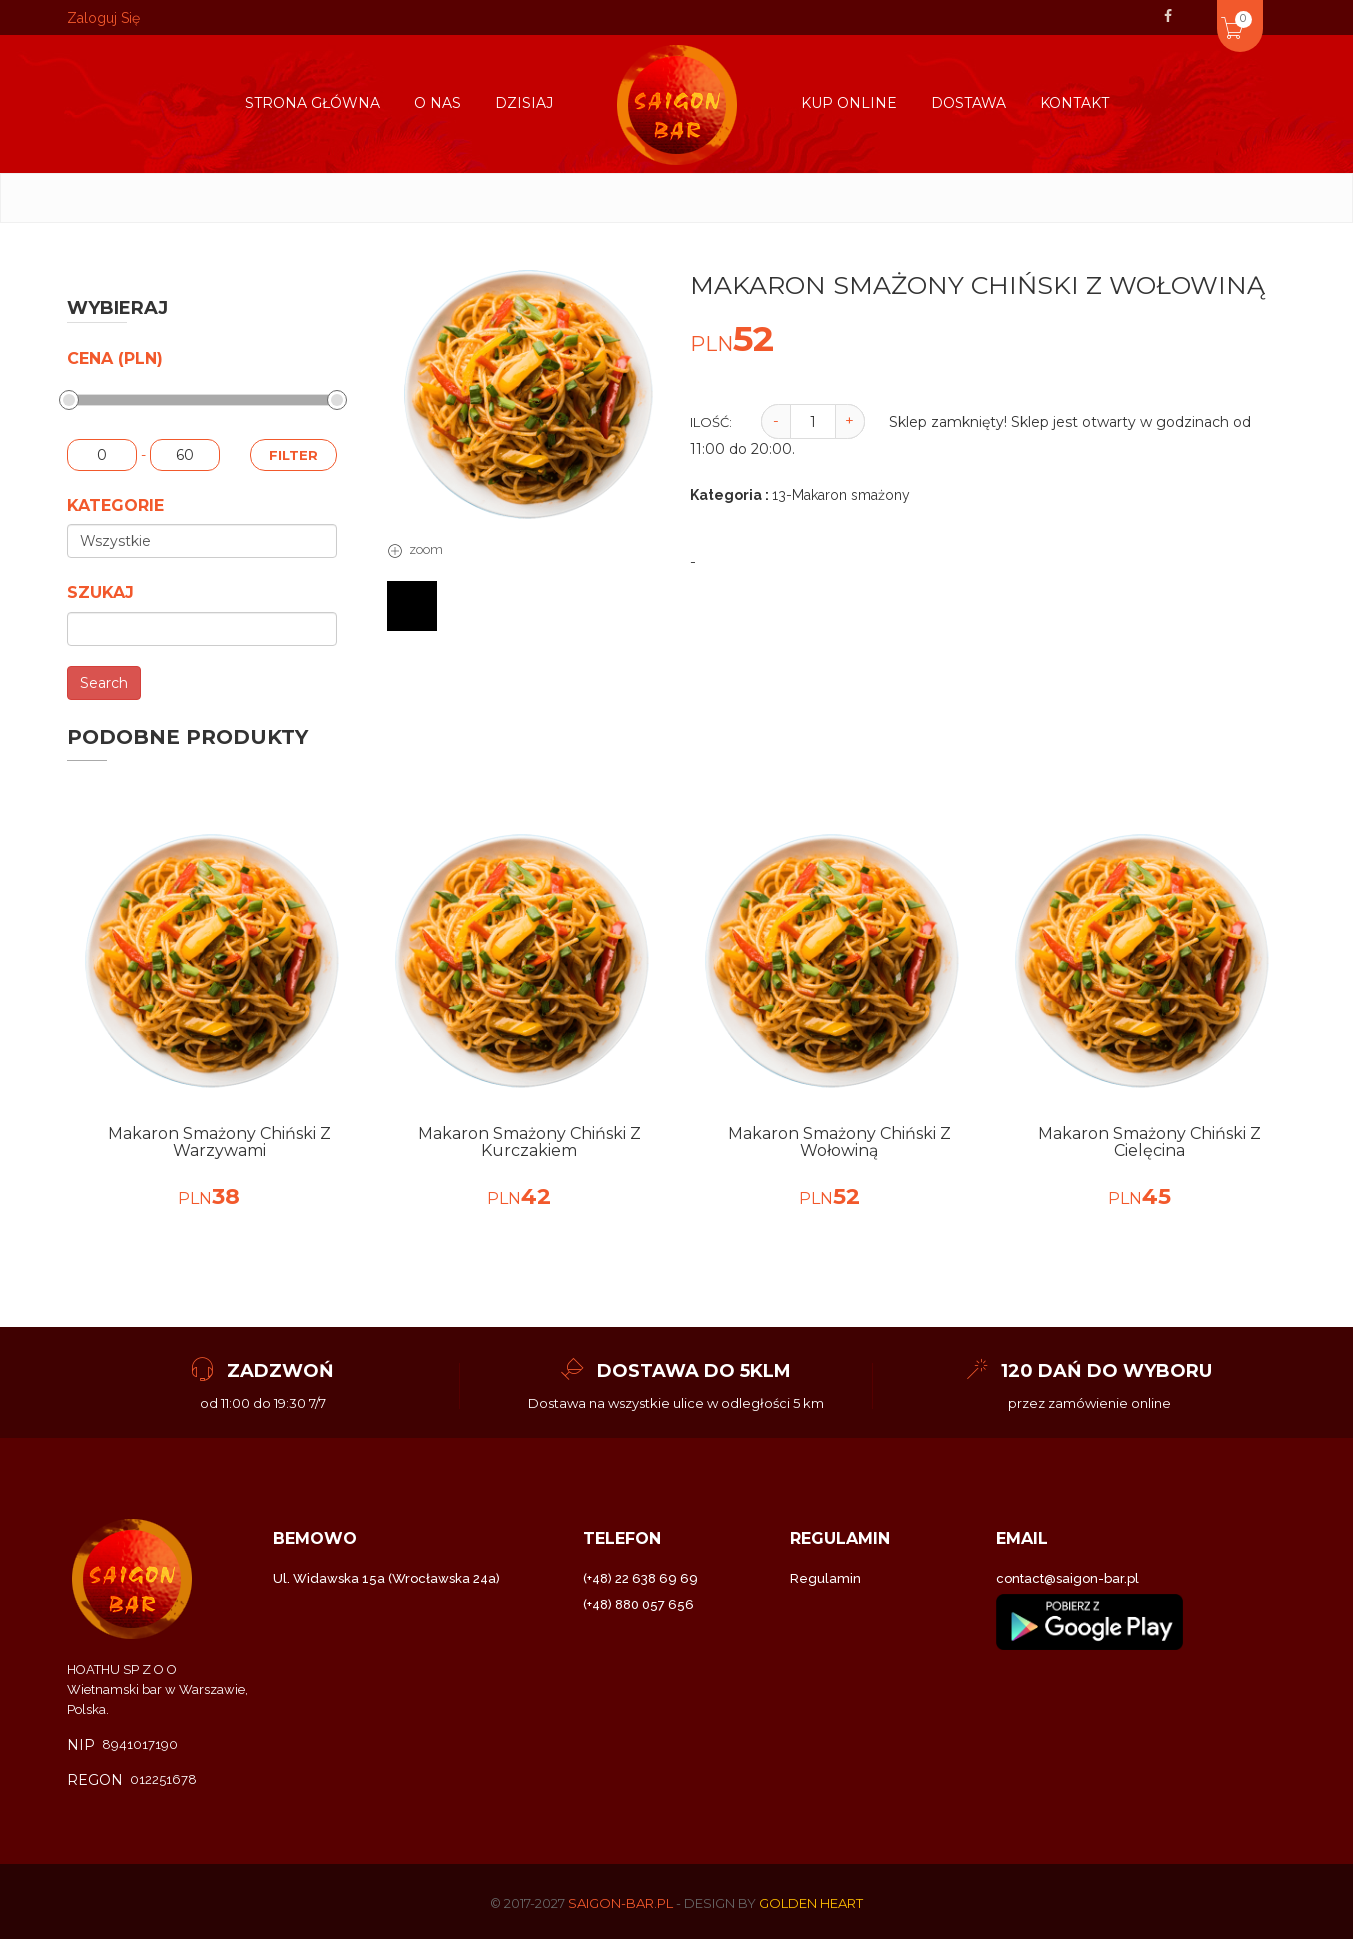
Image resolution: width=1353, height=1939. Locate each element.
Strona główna (312, 103)
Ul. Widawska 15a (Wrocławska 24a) (386, 1578)
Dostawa (968, 103)
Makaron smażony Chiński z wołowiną (839, 1142)
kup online (849, 103)
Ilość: (711, 422)
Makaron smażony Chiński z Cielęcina (1149, 1142)
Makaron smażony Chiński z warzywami (219, 1142)
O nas (437, 103)
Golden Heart (811, 1903)
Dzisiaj (524, 103)
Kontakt (1074, 103)
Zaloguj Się (103, 18)
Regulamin (825, 1578)
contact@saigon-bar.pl (1067, 1578)
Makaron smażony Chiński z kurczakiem (529, 1142)
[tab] (412, 606)
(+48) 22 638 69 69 (640, 1578)
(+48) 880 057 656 (638, 1604)
